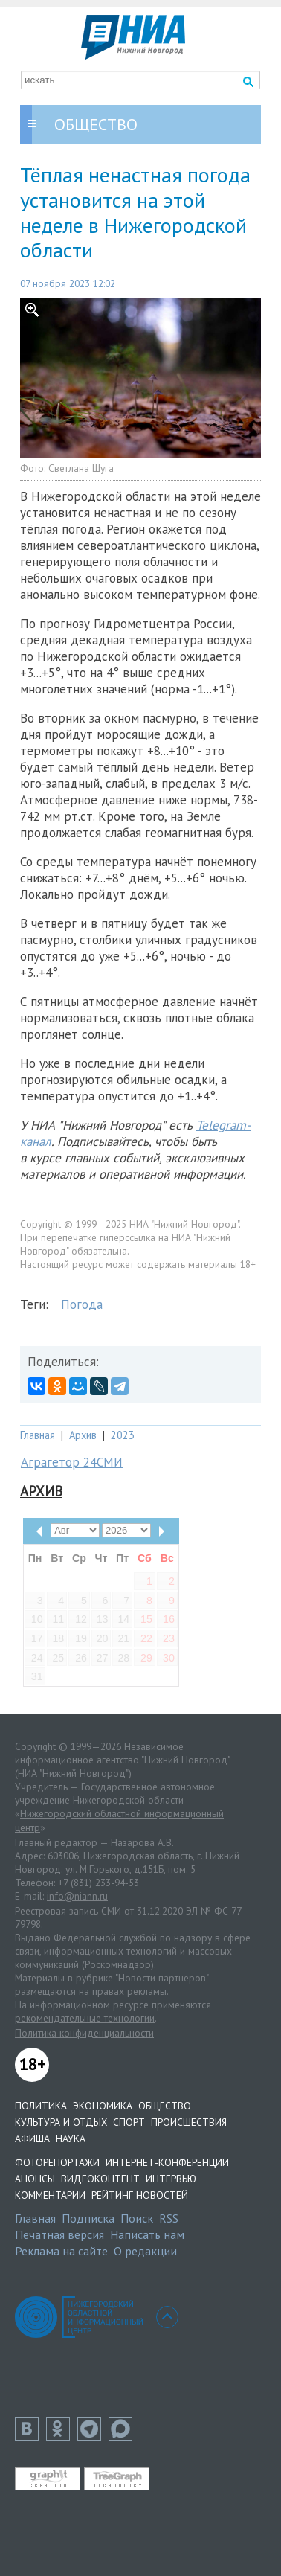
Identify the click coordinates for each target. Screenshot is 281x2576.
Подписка (88, 2218)
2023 (123, 1435)
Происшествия (189, 2122)
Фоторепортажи (57, 2162)
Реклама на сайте (61, 2250)
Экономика (102, 2105)
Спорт (129, 2122)
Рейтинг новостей (139, 2195)
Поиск (136, 2218)
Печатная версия (59, 2234)
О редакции (145, 2250)
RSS (168, 2218)
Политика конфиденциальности (84, 2033)
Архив (83, 1435)
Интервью (171, 2178)
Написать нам (147, 2234)
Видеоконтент (100, 2178)
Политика (41, 2105)
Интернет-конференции (167, 2162)
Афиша (32, 2138)
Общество (164, 2105)
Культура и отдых (61, 2122)
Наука (70, 2138)
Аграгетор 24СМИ (72, 1462)
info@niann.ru (77, 1896)
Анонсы (35, 2178)
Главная (37, 1435)
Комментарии (50, 2195)
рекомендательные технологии (85, 2018)
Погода (82, 1304)
